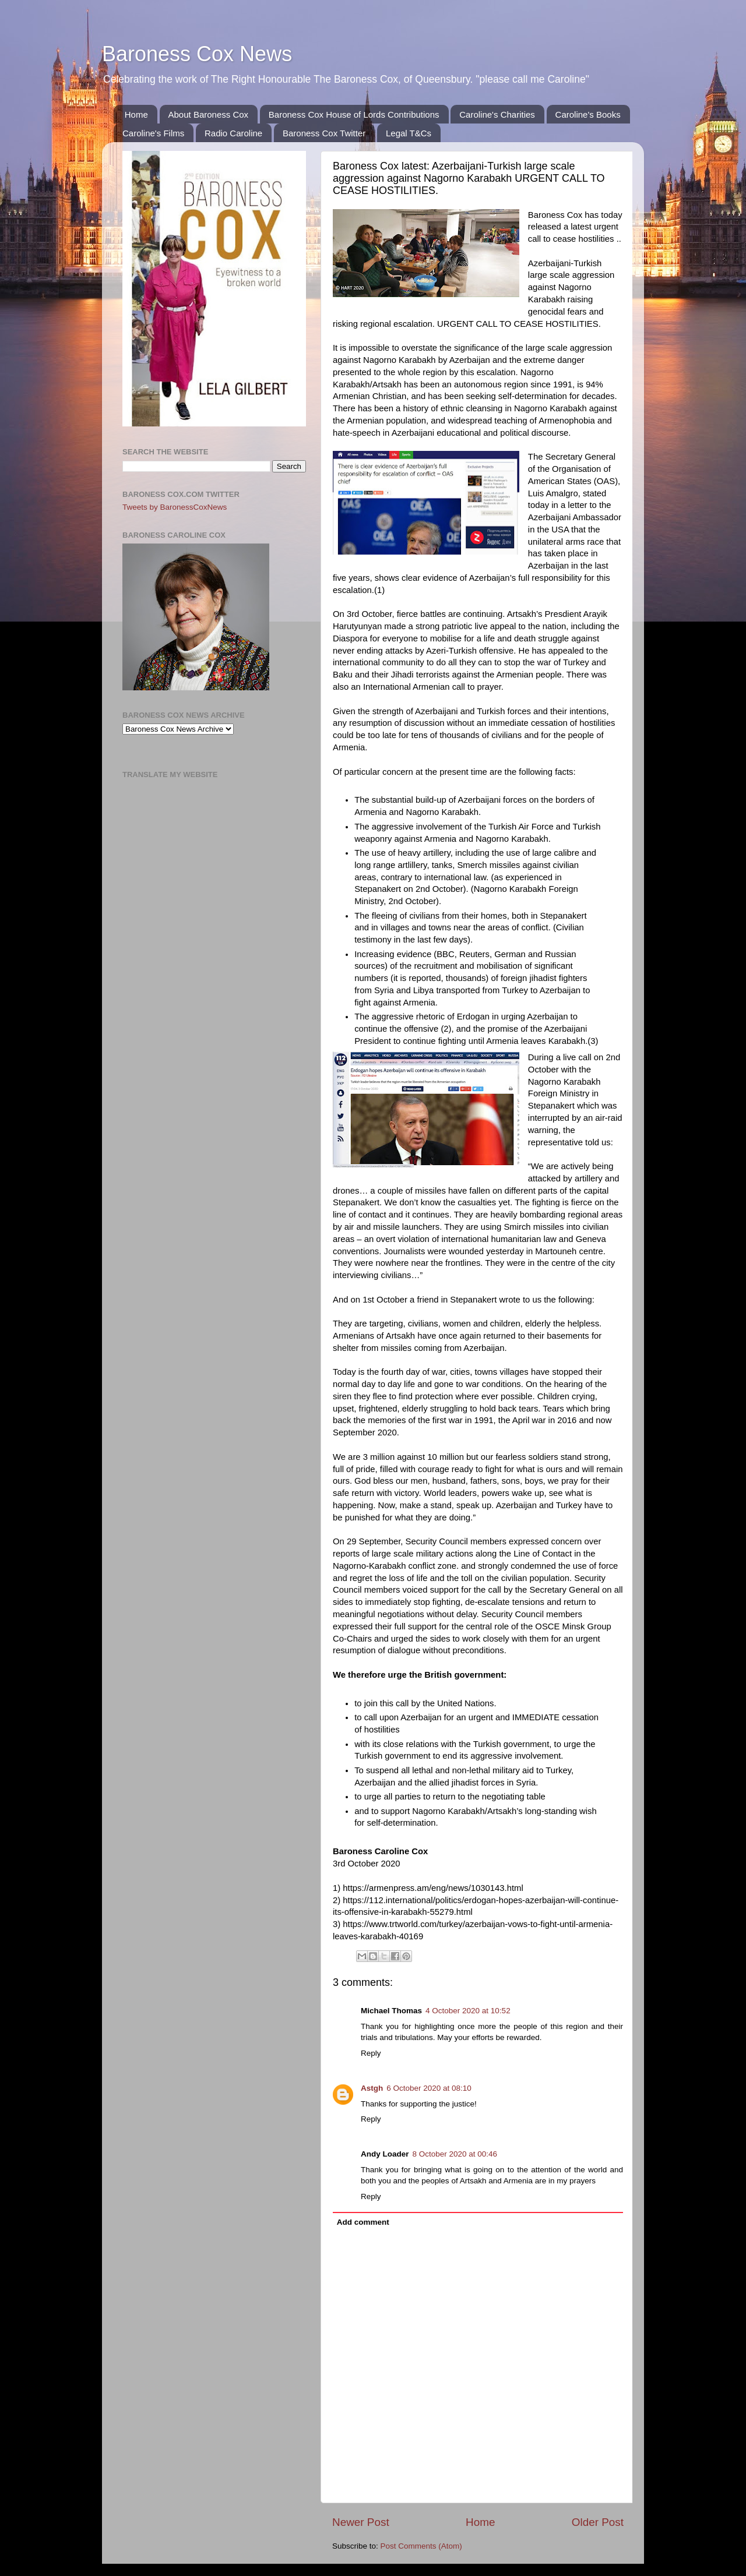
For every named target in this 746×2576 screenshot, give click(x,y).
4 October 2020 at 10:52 (468, 2010)
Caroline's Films (153, 133)
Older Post (598, 2522)
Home (136, 114)
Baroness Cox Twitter (324, 133)
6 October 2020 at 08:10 (428, 2088)
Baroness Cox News (197, 54)
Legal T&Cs (408, 133)
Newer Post (360, 2522)
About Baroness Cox (208, 114)
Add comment (363, 2222)
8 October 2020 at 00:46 (455, 2154)
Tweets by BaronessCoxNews (174, 507)
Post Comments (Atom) (421, 2546)
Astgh (372, 2088)
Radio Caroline (233, 133)
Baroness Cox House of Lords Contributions (354, 114)
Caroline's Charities (497, 114)
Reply (371, 2053)
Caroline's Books (588, 114)
